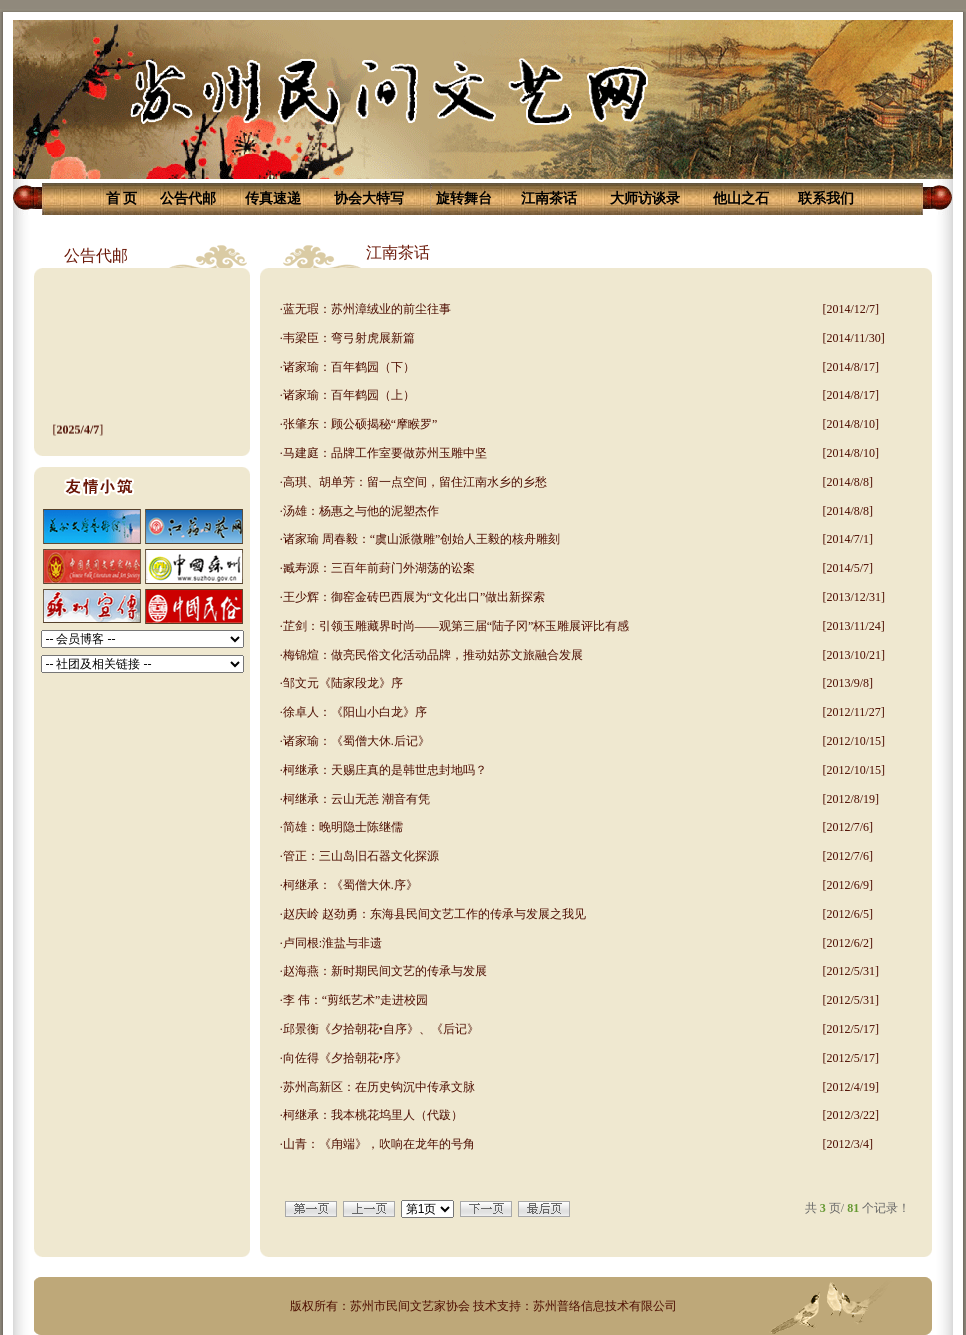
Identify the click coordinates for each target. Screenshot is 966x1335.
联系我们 (826, 198)
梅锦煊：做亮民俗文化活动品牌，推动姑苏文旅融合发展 (433, 655)
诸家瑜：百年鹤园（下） (349, 367)
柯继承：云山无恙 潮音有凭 (356, 799)
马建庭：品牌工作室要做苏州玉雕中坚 (385, 453)
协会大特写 (369, 198)
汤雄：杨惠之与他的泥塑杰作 (361, 511)
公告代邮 (188, 198)
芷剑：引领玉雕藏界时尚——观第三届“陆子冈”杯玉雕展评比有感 (456, 626)
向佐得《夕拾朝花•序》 (345, 1058)
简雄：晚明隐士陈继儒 (343, 827)
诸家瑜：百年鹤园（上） (349, 395)
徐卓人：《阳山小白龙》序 (355, 712)
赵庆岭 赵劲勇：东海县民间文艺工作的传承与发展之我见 (434, 914)
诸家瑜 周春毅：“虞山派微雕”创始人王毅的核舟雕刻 (422, 539)
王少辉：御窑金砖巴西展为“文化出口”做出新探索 (414, 597)
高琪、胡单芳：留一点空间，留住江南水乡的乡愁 (415, 482)
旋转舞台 (464, 198)
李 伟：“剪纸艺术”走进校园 (356, 1000)
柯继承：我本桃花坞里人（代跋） (373, 1115)
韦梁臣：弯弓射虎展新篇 (349, 338)
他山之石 (741, 198)
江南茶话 (549, 198)
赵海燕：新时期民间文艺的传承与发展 (385, 971)
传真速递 (273, 198)
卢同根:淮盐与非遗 (332, 943)
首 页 (122, 198)
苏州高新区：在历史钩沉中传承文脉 (379, 1087)
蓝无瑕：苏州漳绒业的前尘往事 (367, 309)
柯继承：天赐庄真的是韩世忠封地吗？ (385, 770)
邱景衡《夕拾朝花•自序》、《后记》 (381, 1029)
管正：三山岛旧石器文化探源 (361, 856)
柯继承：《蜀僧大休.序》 (350, 885)
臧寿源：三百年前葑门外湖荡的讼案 (379, 568)
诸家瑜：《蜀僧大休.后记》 (356, 741)
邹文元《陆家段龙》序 (343, 683)
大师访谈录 (645, 198)
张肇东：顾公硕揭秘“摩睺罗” (360, 424)
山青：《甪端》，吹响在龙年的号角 (379, 1144)
